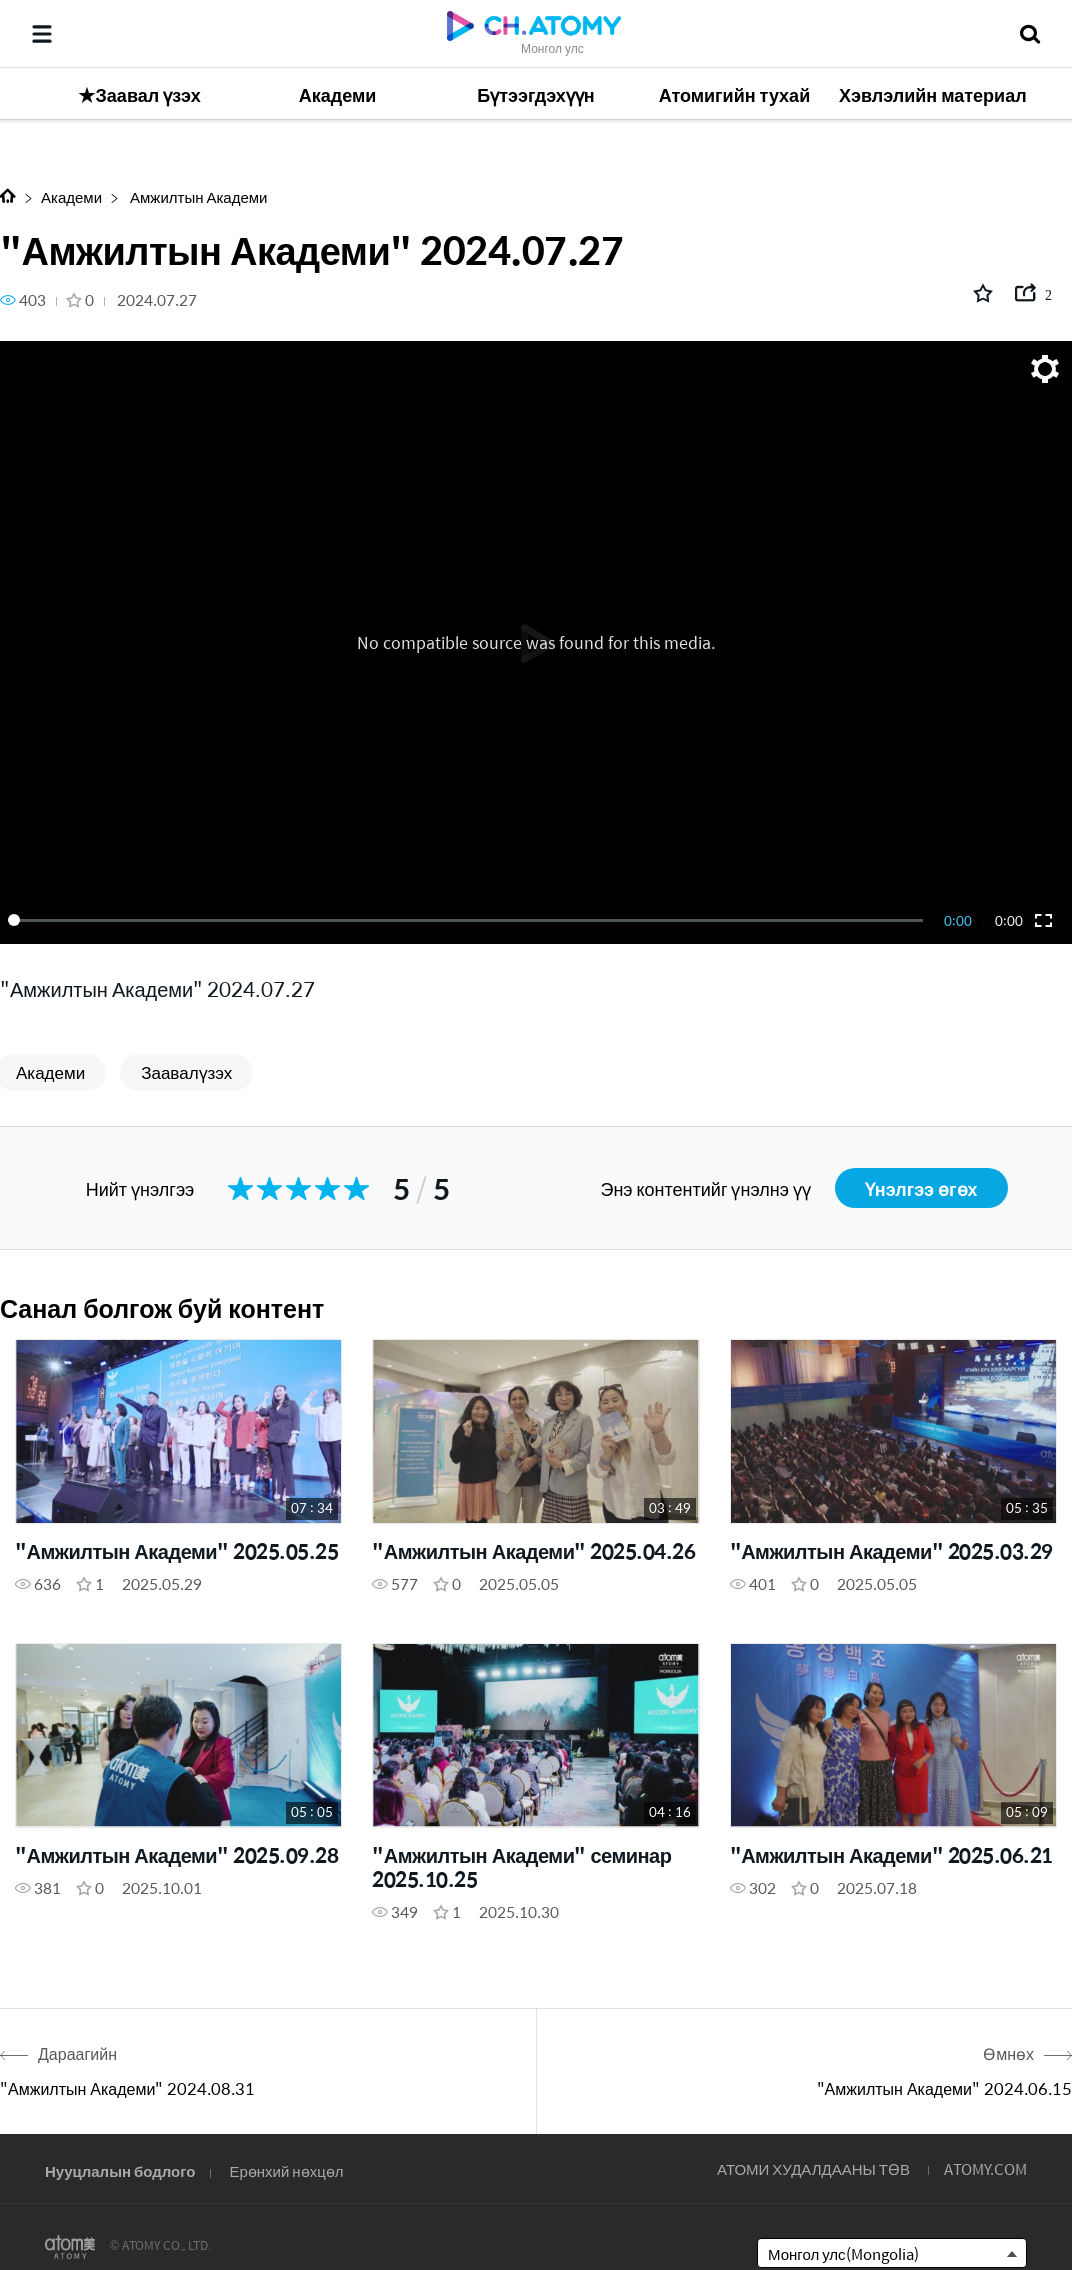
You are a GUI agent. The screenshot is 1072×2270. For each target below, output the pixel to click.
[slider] (469, 920)
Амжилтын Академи (197, 196)
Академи (71, 196)
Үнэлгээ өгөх (921, 1188)
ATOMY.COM (985, 2168)
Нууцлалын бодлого (120, 2170)
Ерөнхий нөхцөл (286, 2170)
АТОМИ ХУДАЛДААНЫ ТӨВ (813, 2168)
